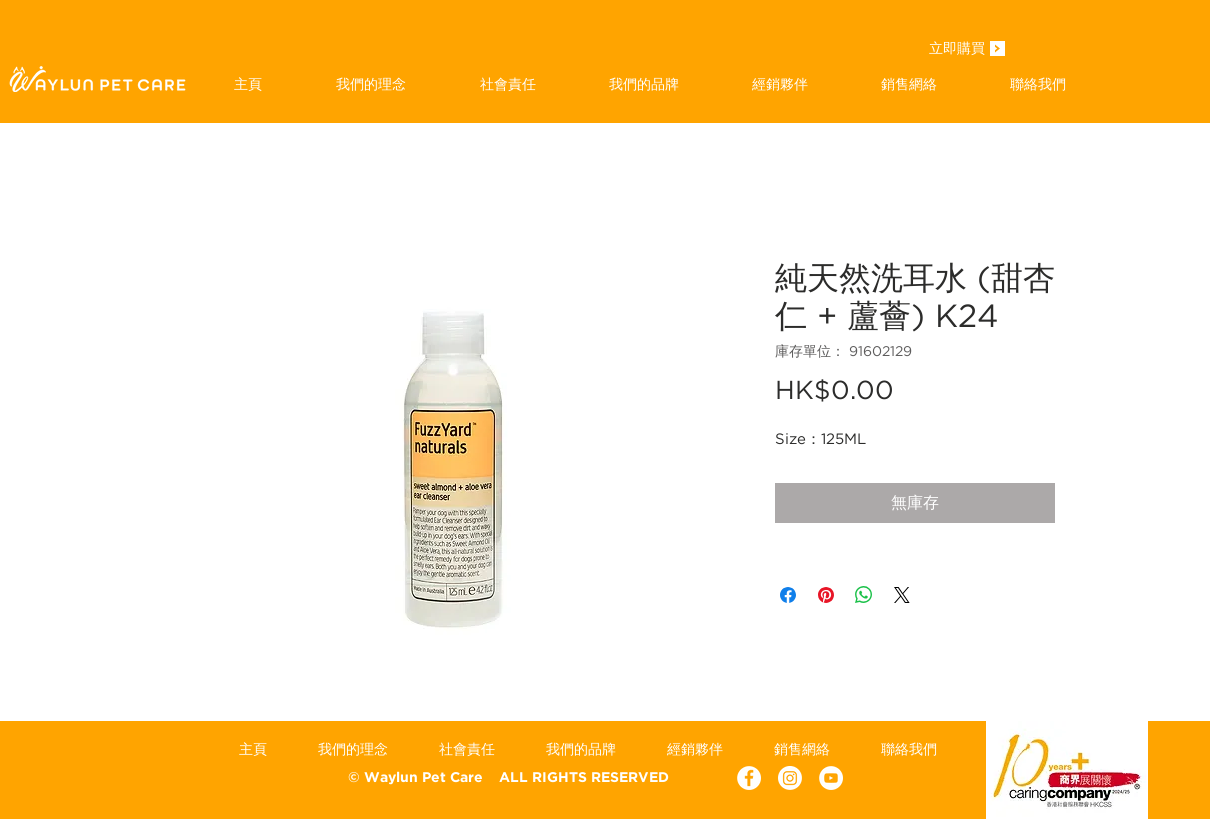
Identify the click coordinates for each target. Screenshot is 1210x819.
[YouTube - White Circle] (831, 778)
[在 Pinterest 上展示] (826, 595)
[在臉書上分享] (788, 595)
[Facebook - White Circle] (749, 778)
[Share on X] (902, 595)
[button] (643, 84)
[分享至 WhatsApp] (864, 595)
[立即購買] (957, 50)
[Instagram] (790, 778)
